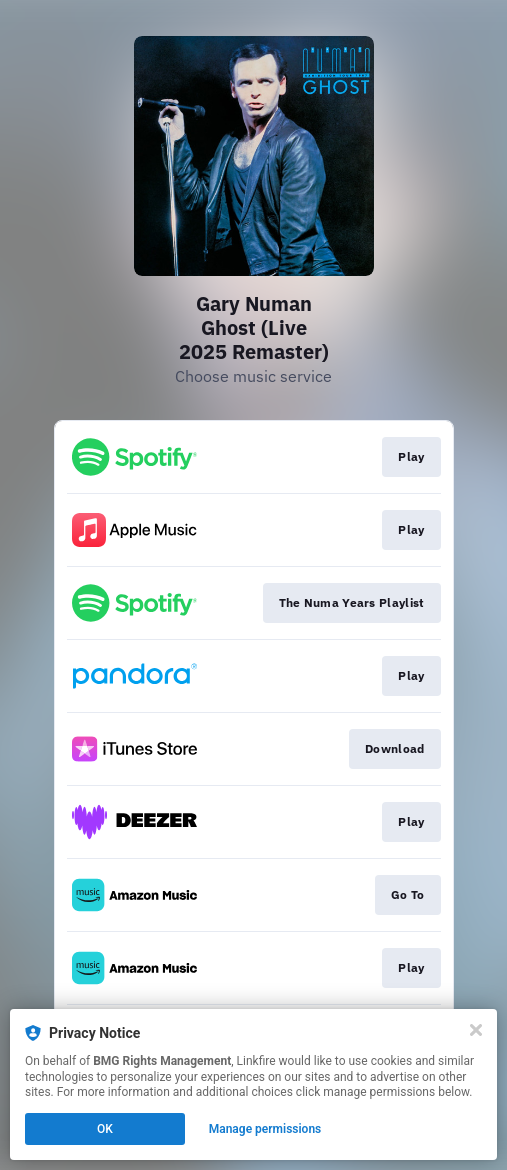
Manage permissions (265, 1129)
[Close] (476, 1030)
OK (105, 1129)
